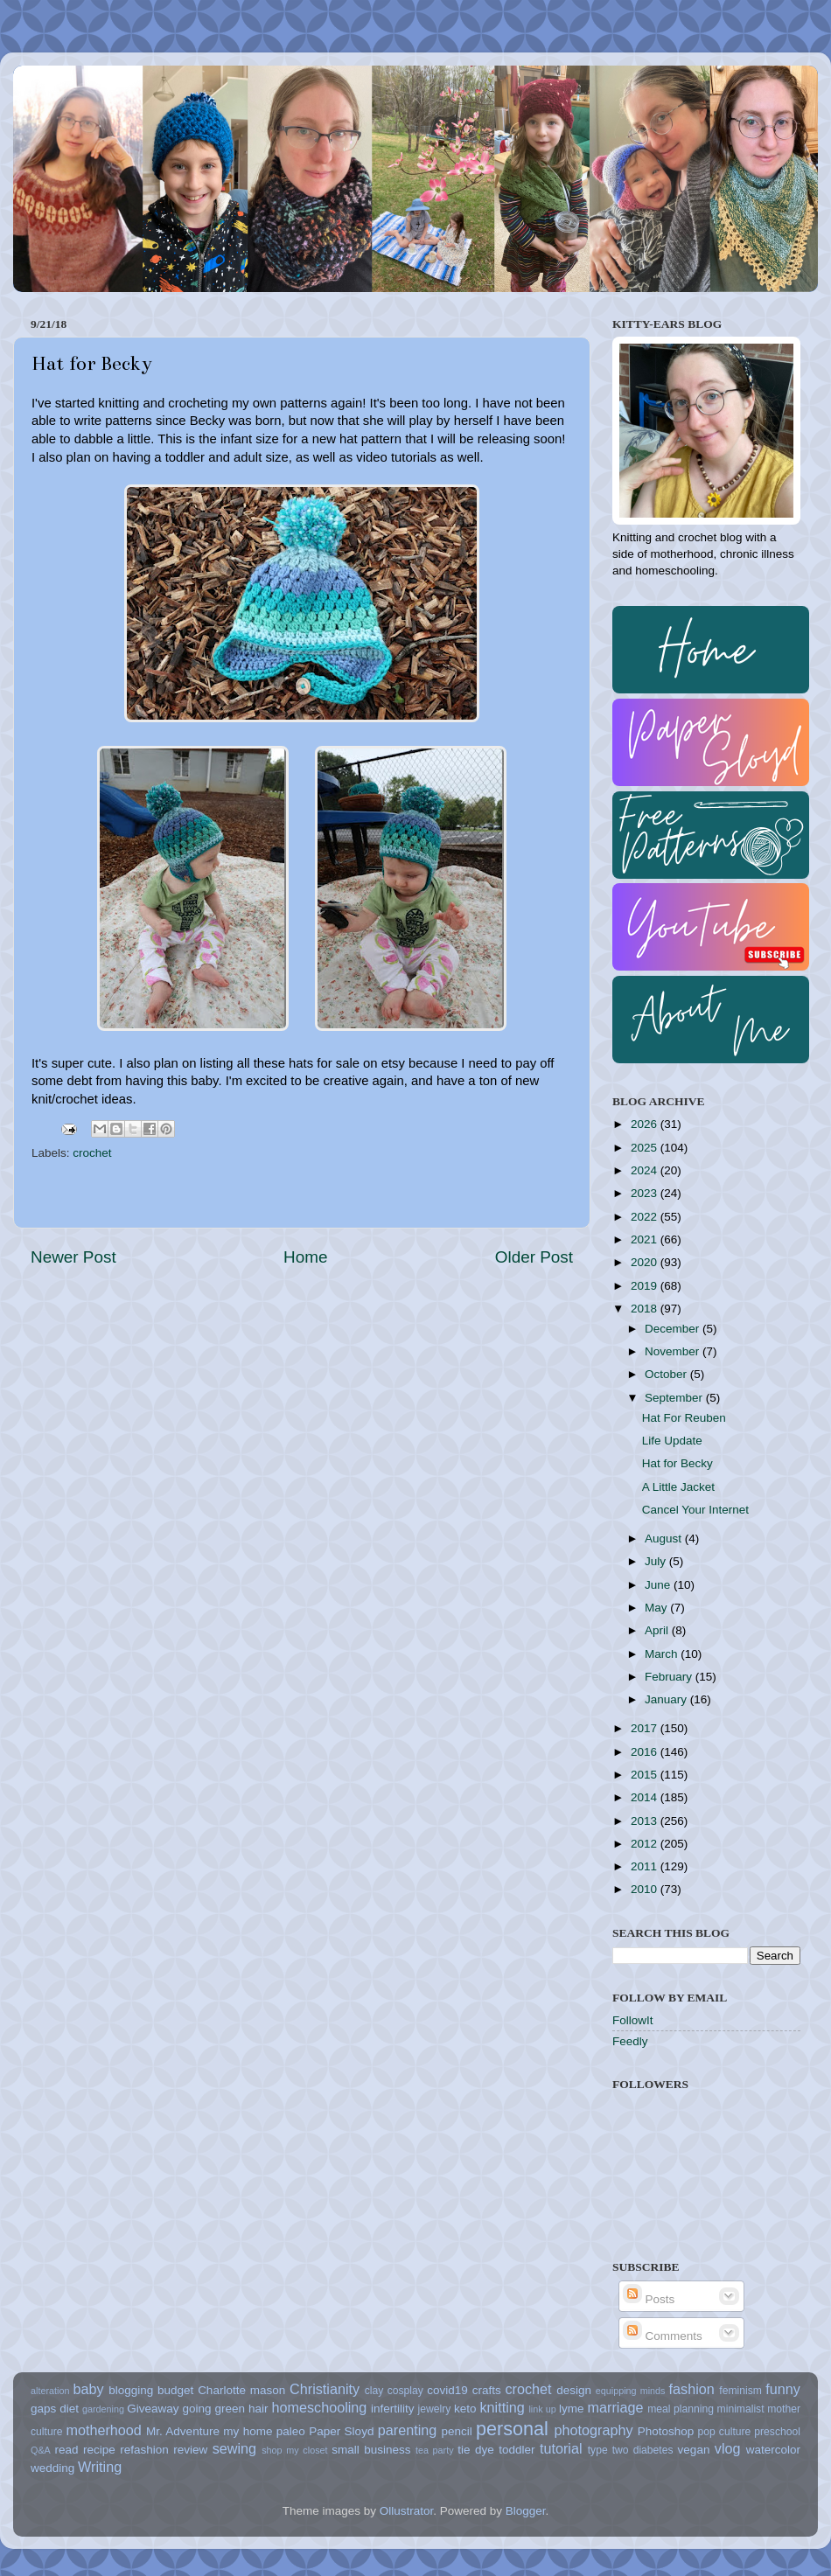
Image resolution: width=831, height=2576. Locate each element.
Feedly (630, 2041)
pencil (456, 2431)
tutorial (561, 2448)
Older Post (534, 1257)
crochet (92, 1152)
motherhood (103, 2430)
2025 (645, 1147)
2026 (645, 1124)
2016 (645, 1751)
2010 (645, 1889)
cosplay (405, 2391)
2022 (645, 1216)
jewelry (434, 2409)
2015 (645, 1774)
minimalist (741, 2409)
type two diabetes (631, 2450)
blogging (130, 2390)
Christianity (325, 2389)
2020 (645, 1262)
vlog (728, 2448)
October (667, 1374)
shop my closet (294, 2450)
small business (371, 2449)
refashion (144, 2449)
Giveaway (152, 2408)
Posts (649, 2299)
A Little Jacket (678, 1486)
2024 (645, 1170)
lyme (571, 2408)
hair (258, 2408)
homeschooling (319, 2407)
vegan (694, 2449)
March (663, 1653)
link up (541, 2409)
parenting (407, 2430)
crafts (486, 2390)
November (673, 1351)
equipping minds (631, 2390)
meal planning (680, 2409)
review (190, 2449)
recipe (99, 2449)
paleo (290, 2431)
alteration (50, 2390)
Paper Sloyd (341, 2431)
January (667, 1699)
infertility (393, 2408)
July (657, 1561)
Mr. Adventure (183, 2431)
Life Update (672, 1440)
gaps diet (55, 2408)
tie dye (475, 2449)
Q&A (41, 2450)
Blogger (526, 2510)
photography (594, 2430)
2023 (645, 1193)
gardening (103, 2409)
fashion (692, 2389)
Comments (662, 2336)
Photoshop (666, 2431)
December (673, 1328)
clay (374, 2391)
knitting (501, 2407)
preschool (777, 2432)
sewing (234, 2448)
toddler (516, 2449)
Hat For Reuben (684, 1417)
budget (175, 2390)
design (573, 2390)
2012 (645, 1843)
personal (512, 2429)
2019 (645, 1285)
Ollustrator (407, 2510)
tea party (435, 2450)
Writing (100, 2467)
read (67, 2449)
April (658, 1630)
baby (88, 2389)
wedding (52, 2468)
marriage (616, 2407)
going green (213, 2408)
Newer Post (73, 1257)
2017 (645, 1728)
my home (247, 2431)
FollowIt (632, 2020)
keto (465, 2408)
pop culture (724, 2432)
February (670, 1676)
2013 (645, 1821)
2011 (645, 1866)
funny (782, 2389)
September (675, 1397)
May (657, 1607)
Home (305, 1257)
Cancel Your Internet (695, 1509)
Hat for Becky (677, 1463)
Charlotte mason (241, 2390)
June (659, 1584)
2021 (645, 1239)
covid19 (447, 2390)
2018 (645, 1308)
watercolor (773, 2449)
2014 (645, 1797)
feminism (740, 2391)
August (665, 1538)
